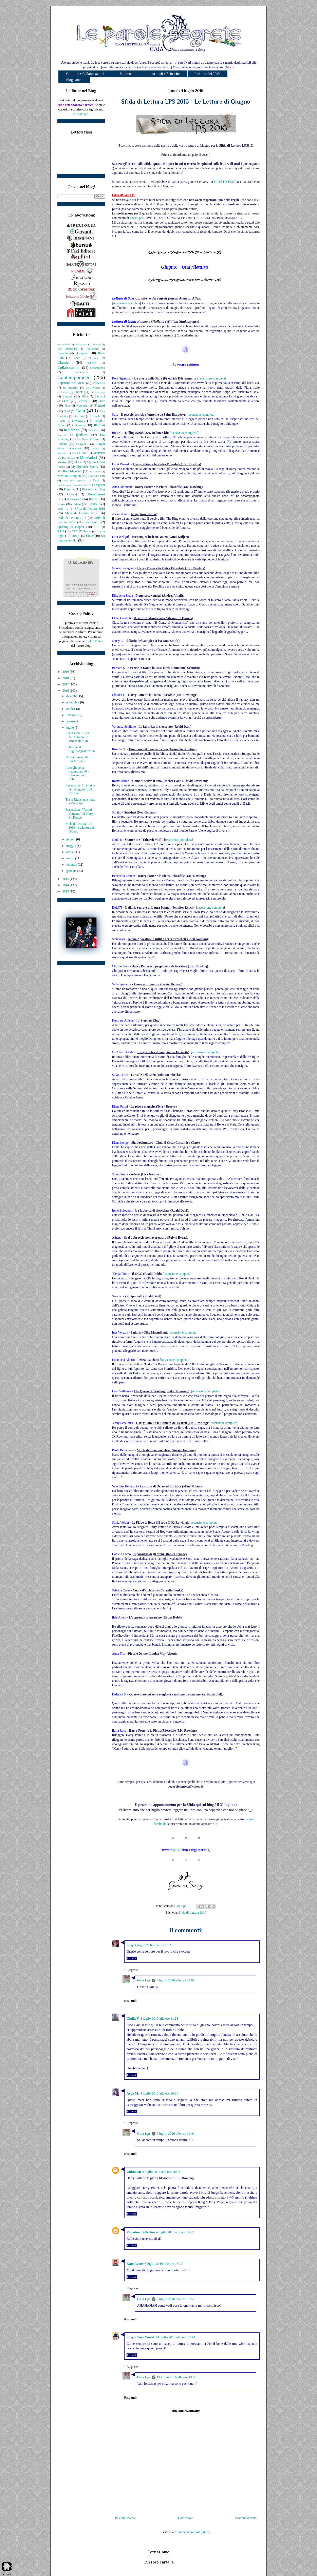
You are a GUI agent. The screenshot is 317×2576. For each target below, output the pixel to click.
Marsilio (61, 453)
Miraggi (71, 458)
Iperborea (82, 434)
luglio (70, 727)
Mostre (62, 462)
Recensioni (128, 74)
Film (67, 405)
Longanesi (82, 444)
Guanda (80, 425)
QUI (176, 1850)
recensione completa (126, 303)
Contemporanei (73, 377)
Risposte (132, 1970)
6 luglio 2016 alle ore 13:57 (176, 2299)
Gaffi (67, 411)
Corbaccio (99, 383)
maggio (71, 845)
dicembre (72, 696)
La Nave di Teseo (88, 439)
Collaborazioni (68, 367)
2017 (66, 684)
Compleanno (97, 367)
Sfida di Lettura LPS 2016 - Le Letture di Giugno (80, 827)
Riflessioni (74, 499)
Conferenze (81, 372)
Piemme (69, 489)
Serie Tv (62, 508)
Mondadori (88, 457)
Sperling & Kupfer (70, 527)
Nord (96, 480)
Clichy (92, 362)
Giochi (96, 416)
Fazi (67, 401)
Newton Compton (69, 475)
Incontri (93, 430)
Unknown (134, 2172)
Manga (95, 448)
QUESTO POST (225, 181)
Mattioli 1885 (79, 453)
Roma (61, 504)
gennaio (71, 870)
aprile (70, 852)
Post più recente (125, 2518)
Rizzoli (93, 499)
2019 (66, 671)
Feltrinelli (84, 401)
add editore (81, 344)
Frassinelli (82, 405)
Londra (62, 444)
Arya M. (133, 2093)
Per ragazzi (97, 485)
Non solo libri (96, 475)
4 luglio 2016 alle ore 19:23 (175, 2232)
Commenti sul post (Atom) (192, 2532)
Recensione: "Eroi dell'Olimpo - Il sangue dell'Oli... (78, 736)
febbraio (72, 864)
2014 (66, 885)
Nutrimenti (80, 485)
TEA (75, 531)
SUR (96, 527)
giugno (71, 839)
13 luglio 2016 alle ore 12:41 (175, 2337)
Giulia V (133, 2018)
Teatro (87, 531)
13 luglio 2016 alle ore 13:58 (177, 2377)
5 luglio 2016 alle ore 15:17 (164, 2264)
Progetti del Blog (93, 489)
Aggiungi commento (186, 2410)
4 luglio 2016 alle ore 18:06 (161, 2172)
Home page (185, 2518)
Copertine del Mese (70, 383)
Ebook (78, 392)
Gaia (80, 411)
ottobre (71, 708)
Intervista (62, 435)
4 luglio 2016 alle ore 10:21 (154, 1945)
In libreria (71, 430)
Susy (130, 1945)
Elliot (84, 396)
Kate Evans (135, 2264)
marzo (70, 858)
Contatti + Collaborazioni (85, 74)
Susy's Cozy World (140, 2337)
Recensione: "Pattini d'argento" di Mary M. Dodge (79, 813)
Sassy (92, 504)
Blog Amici (74, 80)
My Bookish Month (84, 466)
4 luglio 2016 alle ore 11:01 (176, 1980)
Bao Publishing (67, 348)
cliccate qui (80, 114)
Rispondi (131, 1958)
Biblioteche (92, 348)
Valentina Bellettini (141, 2232)
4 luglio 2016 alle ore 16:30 (159, 2093)
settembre (73, 715)
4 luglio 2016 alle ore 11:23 (159, 2018)
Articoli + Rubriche (166, 74)
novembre (73, 702)
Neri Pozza (95, 471)
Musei (78, 462)
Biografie (62, 353)
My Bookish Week (69, 471)
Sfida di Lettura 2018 (71, 517)
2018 (66, 678)
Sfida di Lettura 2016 (192, 1912)
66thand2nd (63, 344)
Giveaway (78, 421)
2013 (66, 891)
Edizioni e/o (97, 392)
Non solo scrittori (74, 480)
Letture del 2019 (207, 74)
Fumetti (100, 405)
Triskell (75, 535)
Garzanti (79, 416)
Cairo (77, 357)
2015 (66, 879)
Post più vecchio (246, 2518)
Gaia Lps (144, 1980)
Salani (77, 504)
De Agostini (70, 387)
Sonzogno (91, 522)
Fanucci (100, 396)
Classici (63, 362)
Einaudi (67, 396)
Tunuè (90, 535)
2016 (66, 690)
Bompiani (82, 353)
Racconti (72, 494)
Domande (63, 392)
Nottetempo (63, 485)
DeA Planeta (93, 387)
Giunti (61, 421)
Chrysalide (94, 358)
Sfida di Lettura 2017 (81, 513)
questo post (137, 218)
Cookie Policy (94, 641)
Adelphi (96, 344)
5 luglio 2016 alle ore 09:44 (176, 2134)
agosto (71, 721)
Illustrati (99, 425)
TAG (60, 531)
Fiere (101, 401)
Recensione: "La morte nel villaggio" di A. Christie (80, 789)
